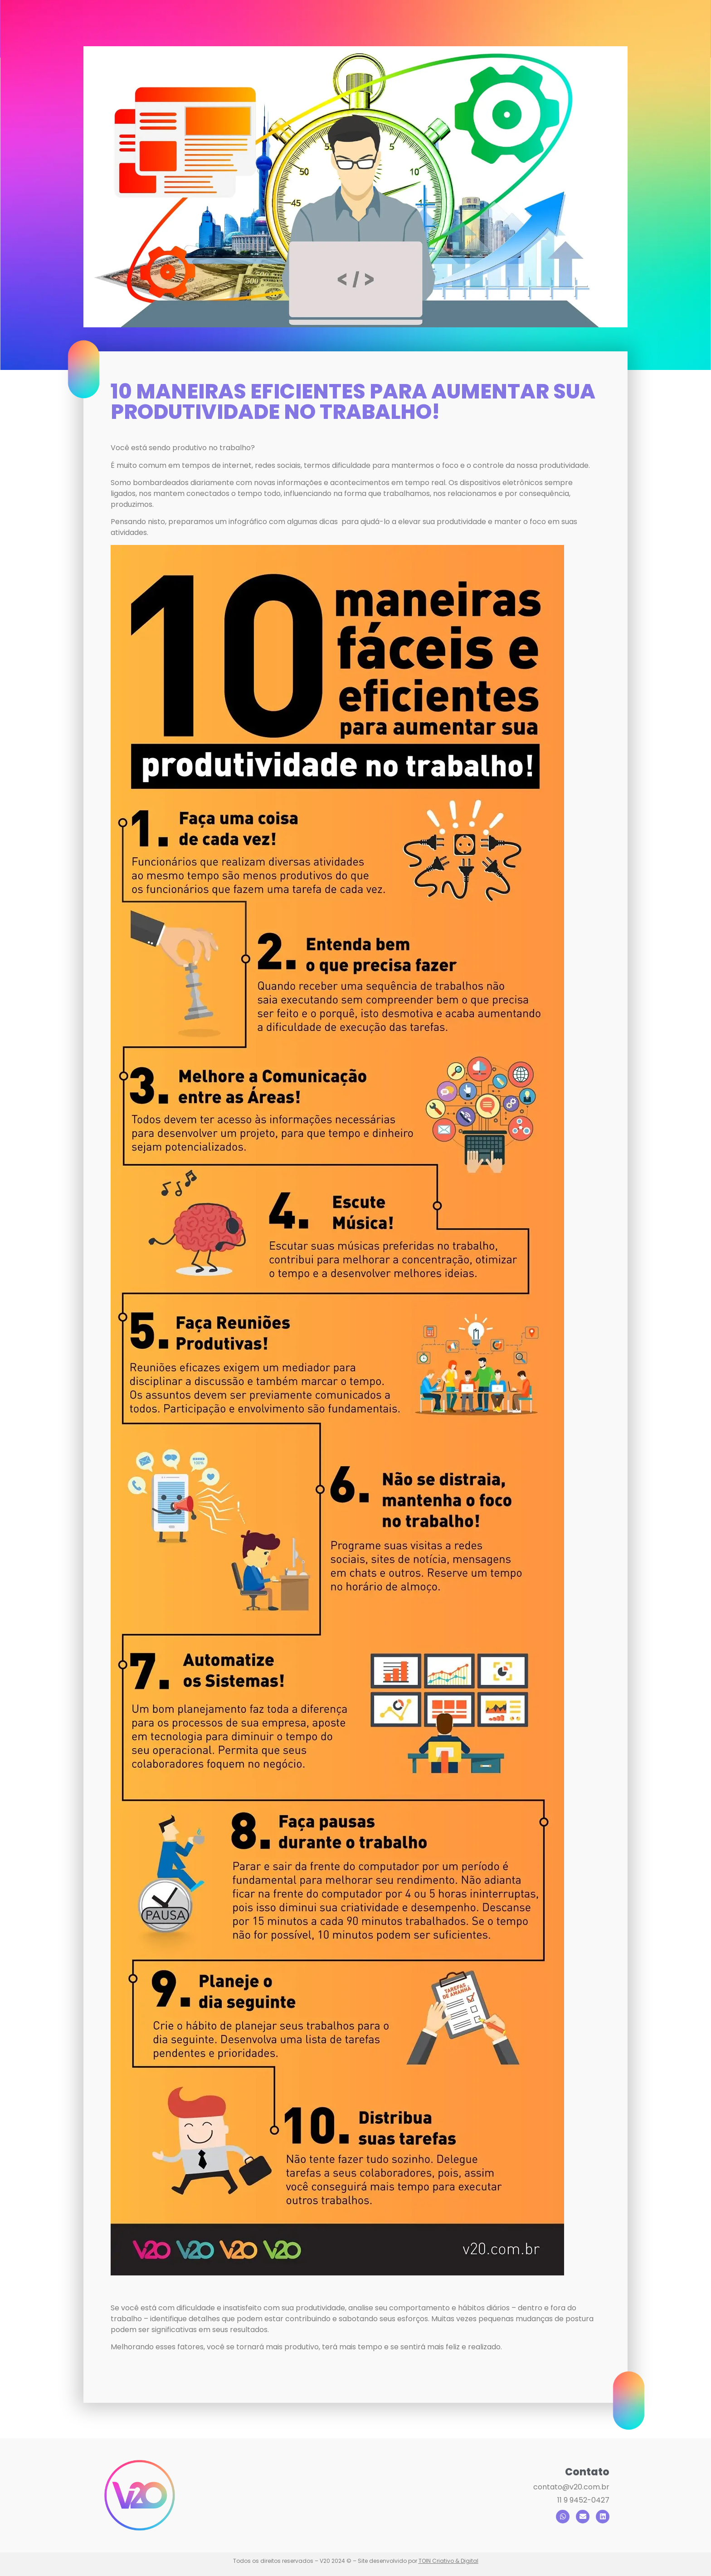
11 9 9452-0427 (583, 2500)
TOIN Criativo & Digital (448, 2561)
